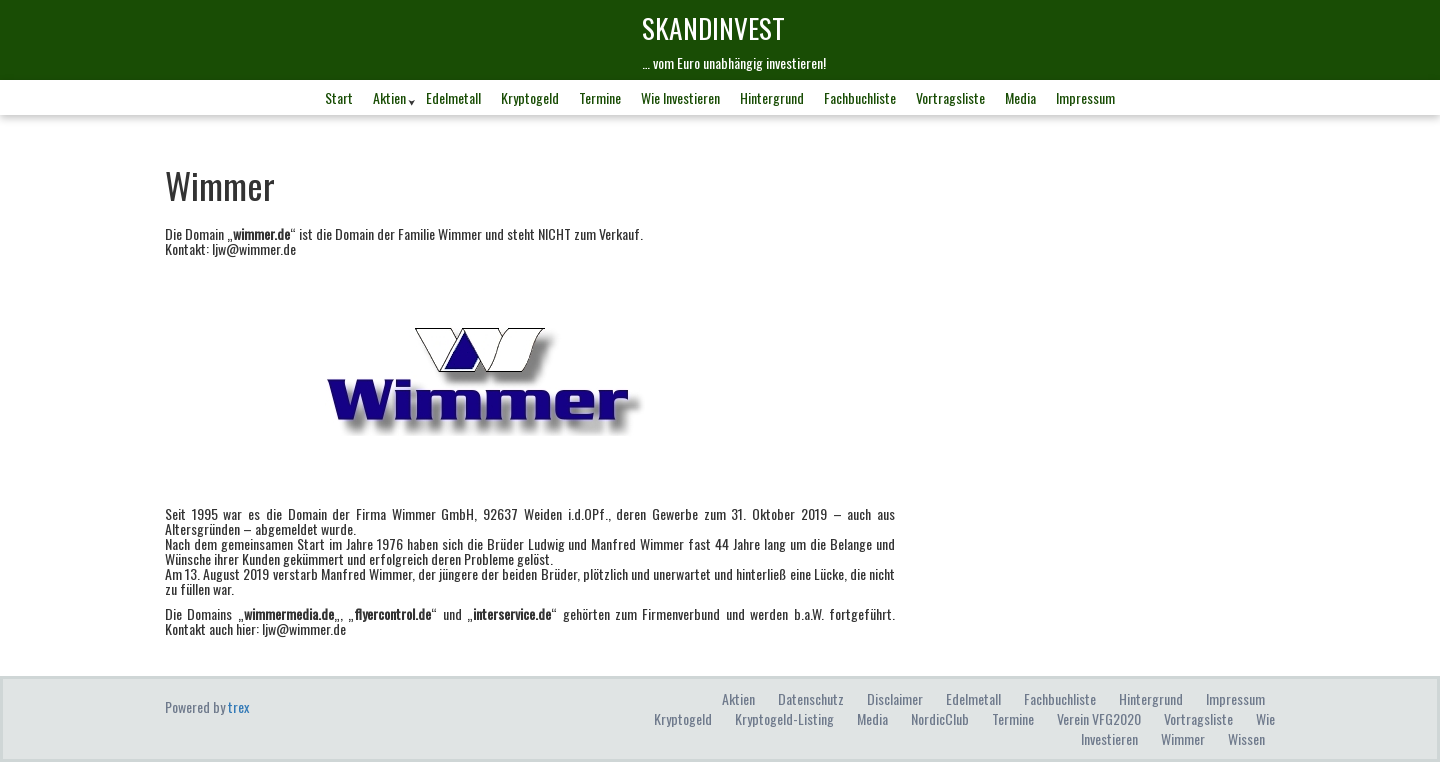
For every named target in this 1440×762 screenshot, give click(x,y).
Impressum (1085, 97)
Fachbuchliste (860, 97)
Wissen (1246, 738)
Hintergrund (772, 97)
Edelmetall (453, 97)
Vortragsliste (950, 97)
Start (339, 97)
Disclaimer (895, 698)
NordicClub (940, 718)
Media (1020, 97)
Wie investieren (680, 97)
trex (238, 706)
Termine (600, 97)
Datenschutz (811, 698)
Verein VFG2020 (1099, 718)
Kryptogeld (530, 97)
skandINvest (713, 27)
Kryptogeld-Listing (784, 718)
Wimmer (1183, 738)
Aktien (389, 97)
